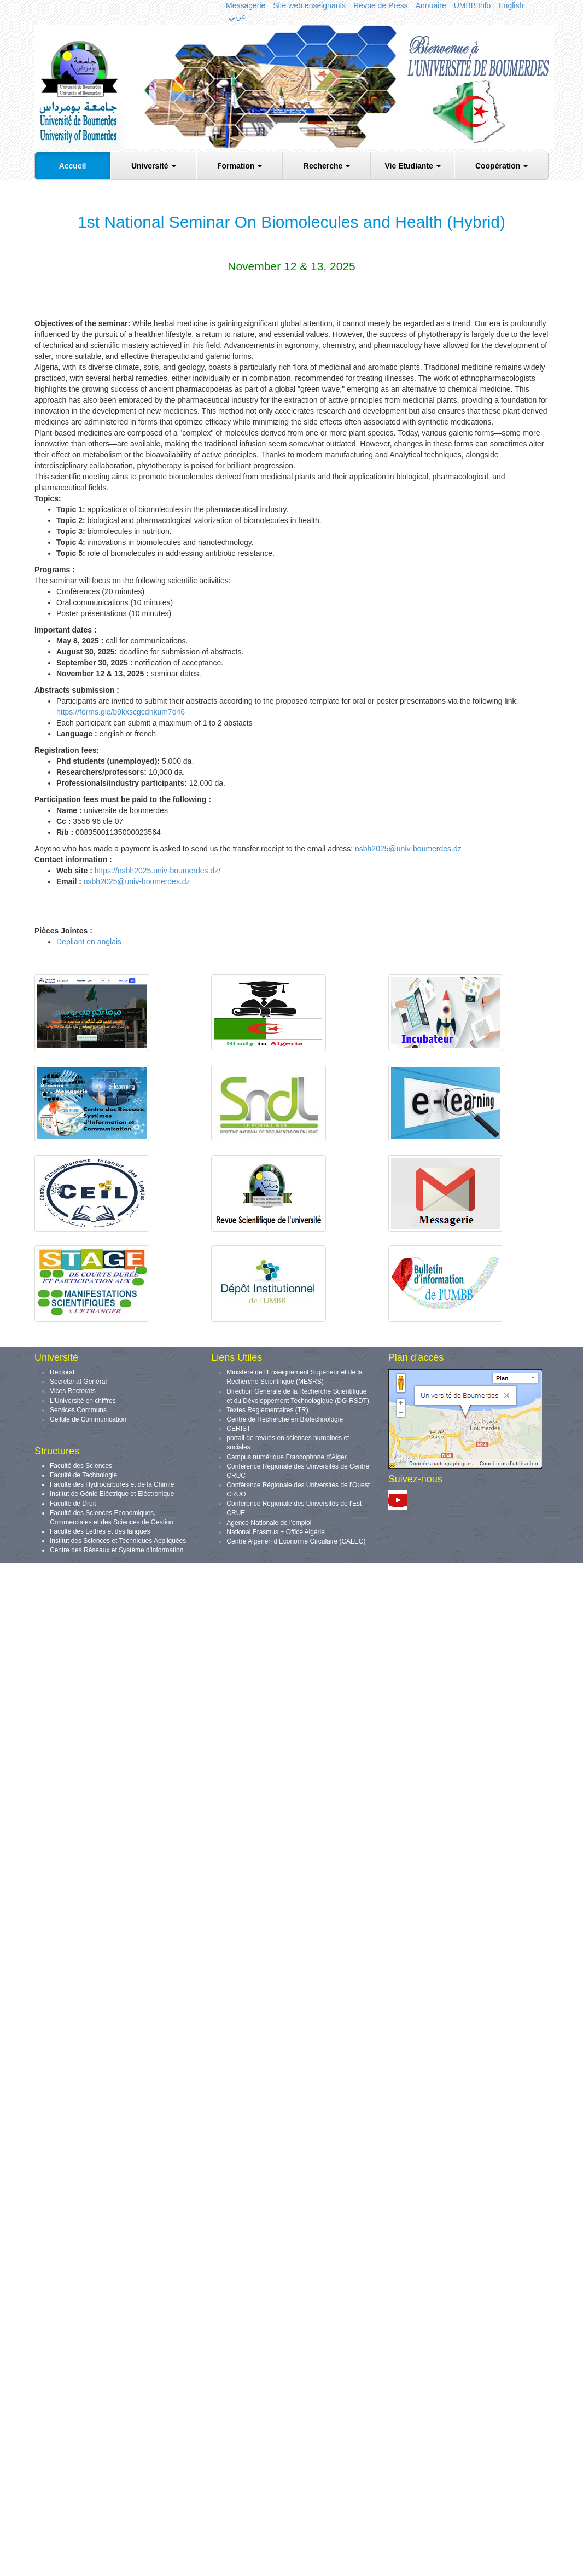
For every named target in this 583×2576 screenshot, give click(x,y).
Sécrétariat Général (78, 1381)
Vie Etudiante (412, 165)
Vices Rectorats (73, 1391)
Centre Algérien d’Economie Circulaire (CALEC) (295, 1541)
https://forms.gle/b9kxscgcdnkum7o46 (120, 711)
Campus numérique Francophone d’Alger (286, 1457)
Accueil (72, 165)
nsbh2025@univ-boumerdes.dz (408, 848)
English (510, 5)
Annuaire (431, 5)
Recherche (327, 165)
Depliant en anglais (88, 941)
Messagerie (245, 5)
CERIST (238, 1428)
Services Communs (78, 1410)
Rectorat (62, 1372)
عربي (237, 16)
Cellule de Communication (88, 1419)
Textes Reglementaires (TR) (267, 1410)
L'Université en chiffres (83, 1401)
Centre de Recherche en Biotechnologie (284, 1419)
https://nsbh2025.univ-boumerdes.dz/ (156, 870)
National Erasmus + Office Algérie (275, 1532)
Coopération (501, 165)
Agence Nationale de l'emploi (268, 1523)
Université (153, 165)
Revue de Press (380, 5)
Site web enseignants (309, 5)
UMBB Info (472, 5)
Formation (239, 165)
